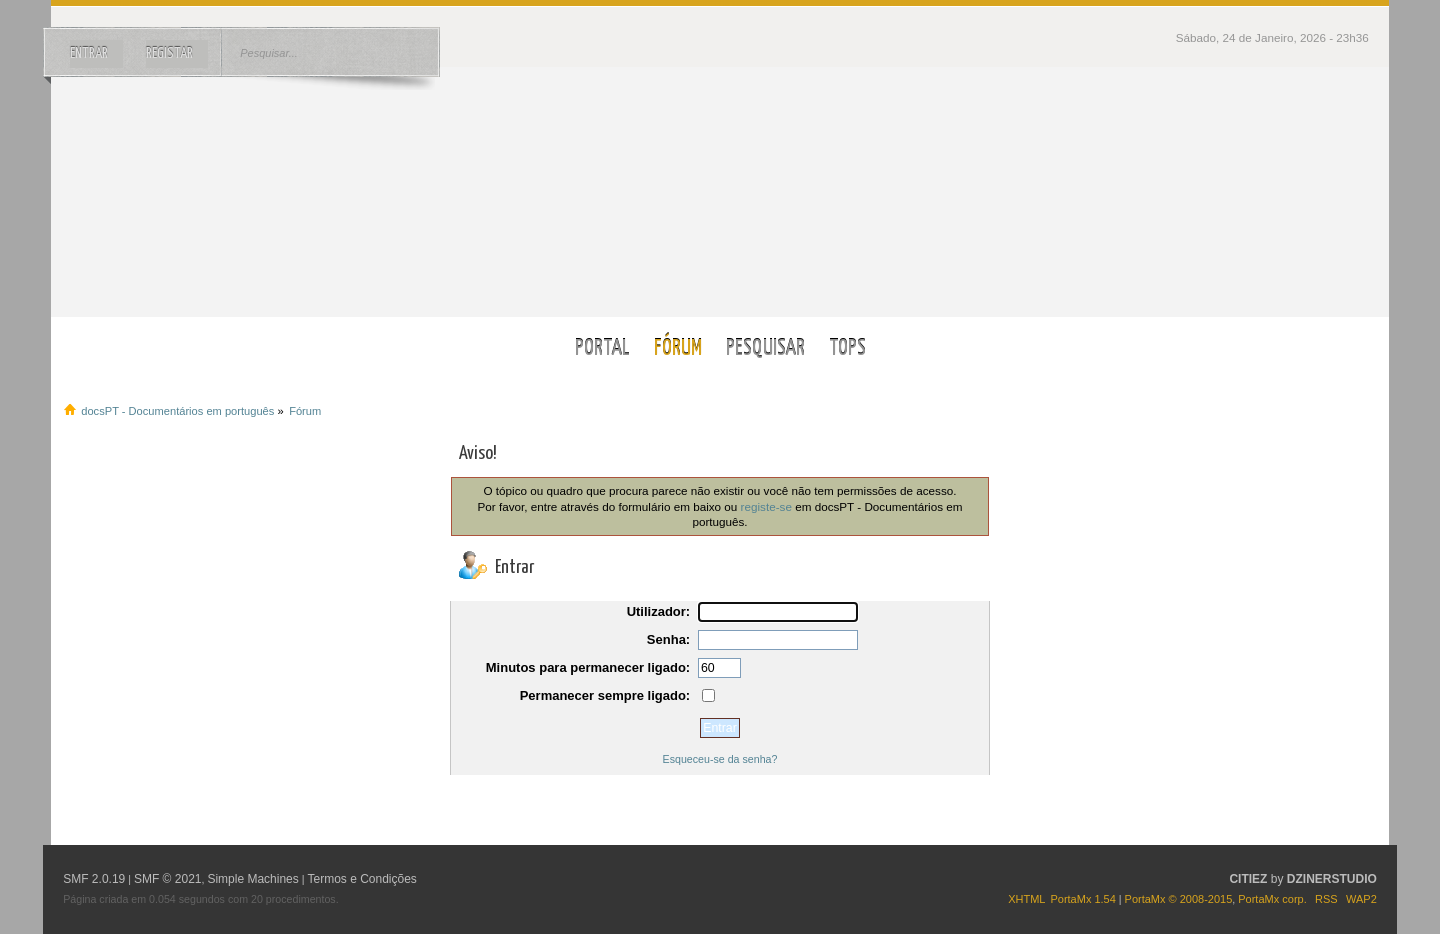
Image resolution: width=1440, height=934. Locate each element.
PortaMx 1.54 (1082, 899)
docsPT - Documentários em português (720, 191)
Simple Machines (252, 879)
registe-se (766, 506)
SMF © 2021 (168, 879)
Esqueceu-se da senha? (720, 759)
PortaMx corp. (1272, 899)
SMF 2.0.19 (94, 879)
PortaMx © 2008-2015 (1179, 899)
